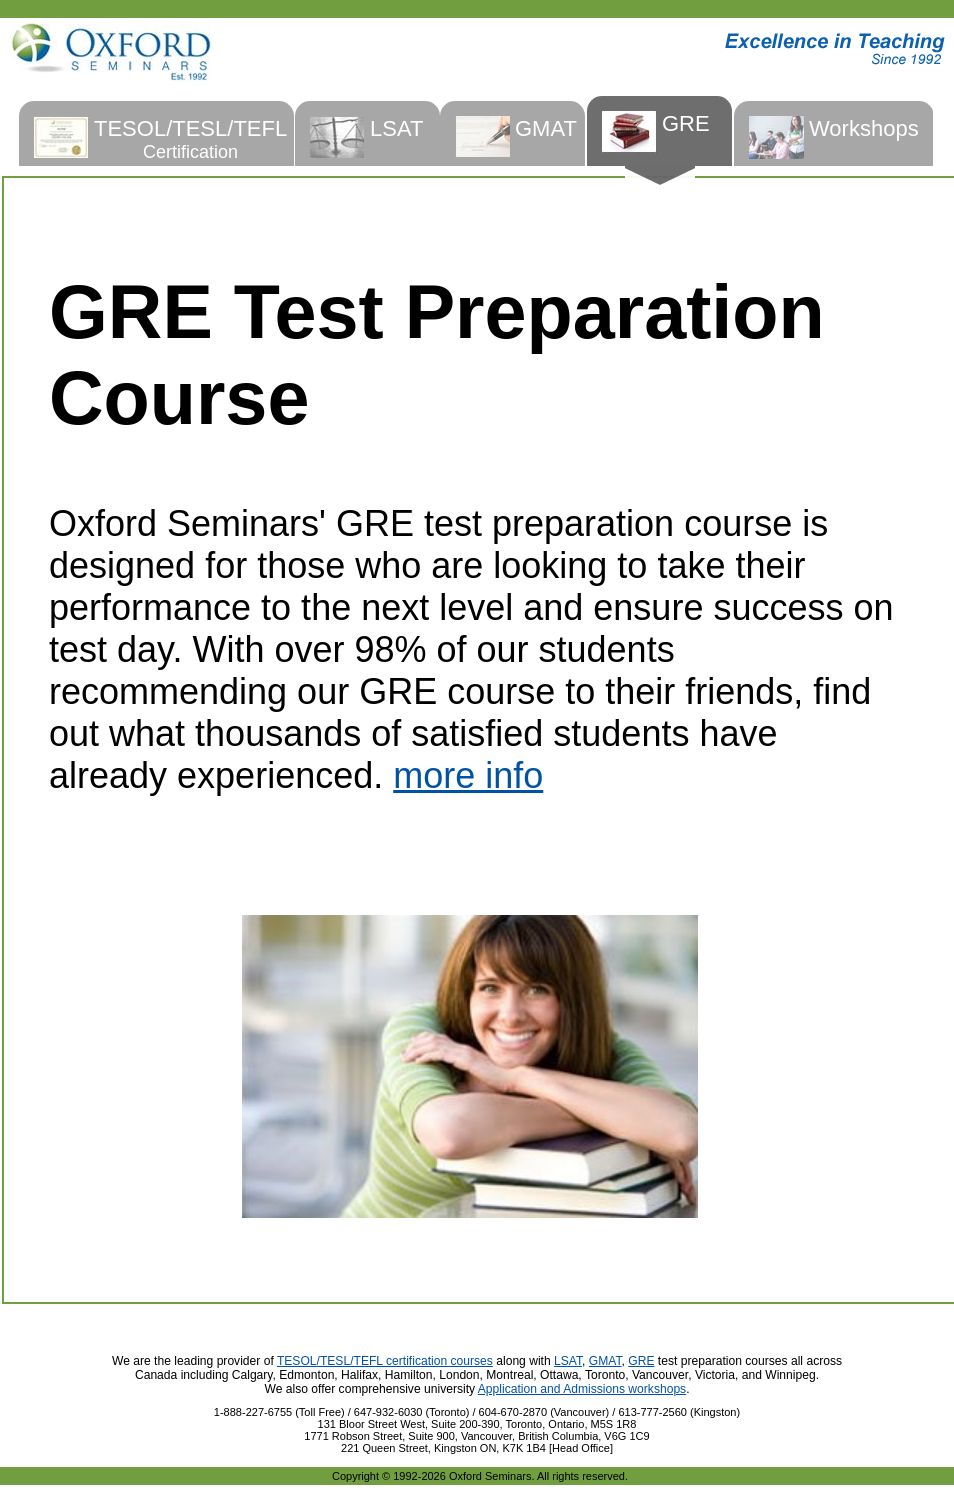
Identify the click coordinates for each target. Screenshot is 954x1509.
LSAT (568, 1361)
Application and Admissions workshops (582, 1389)
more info (468, 775)
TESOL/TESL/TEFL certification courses (385, 1361)
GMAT (605, 1361)
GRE (641, 1361)
